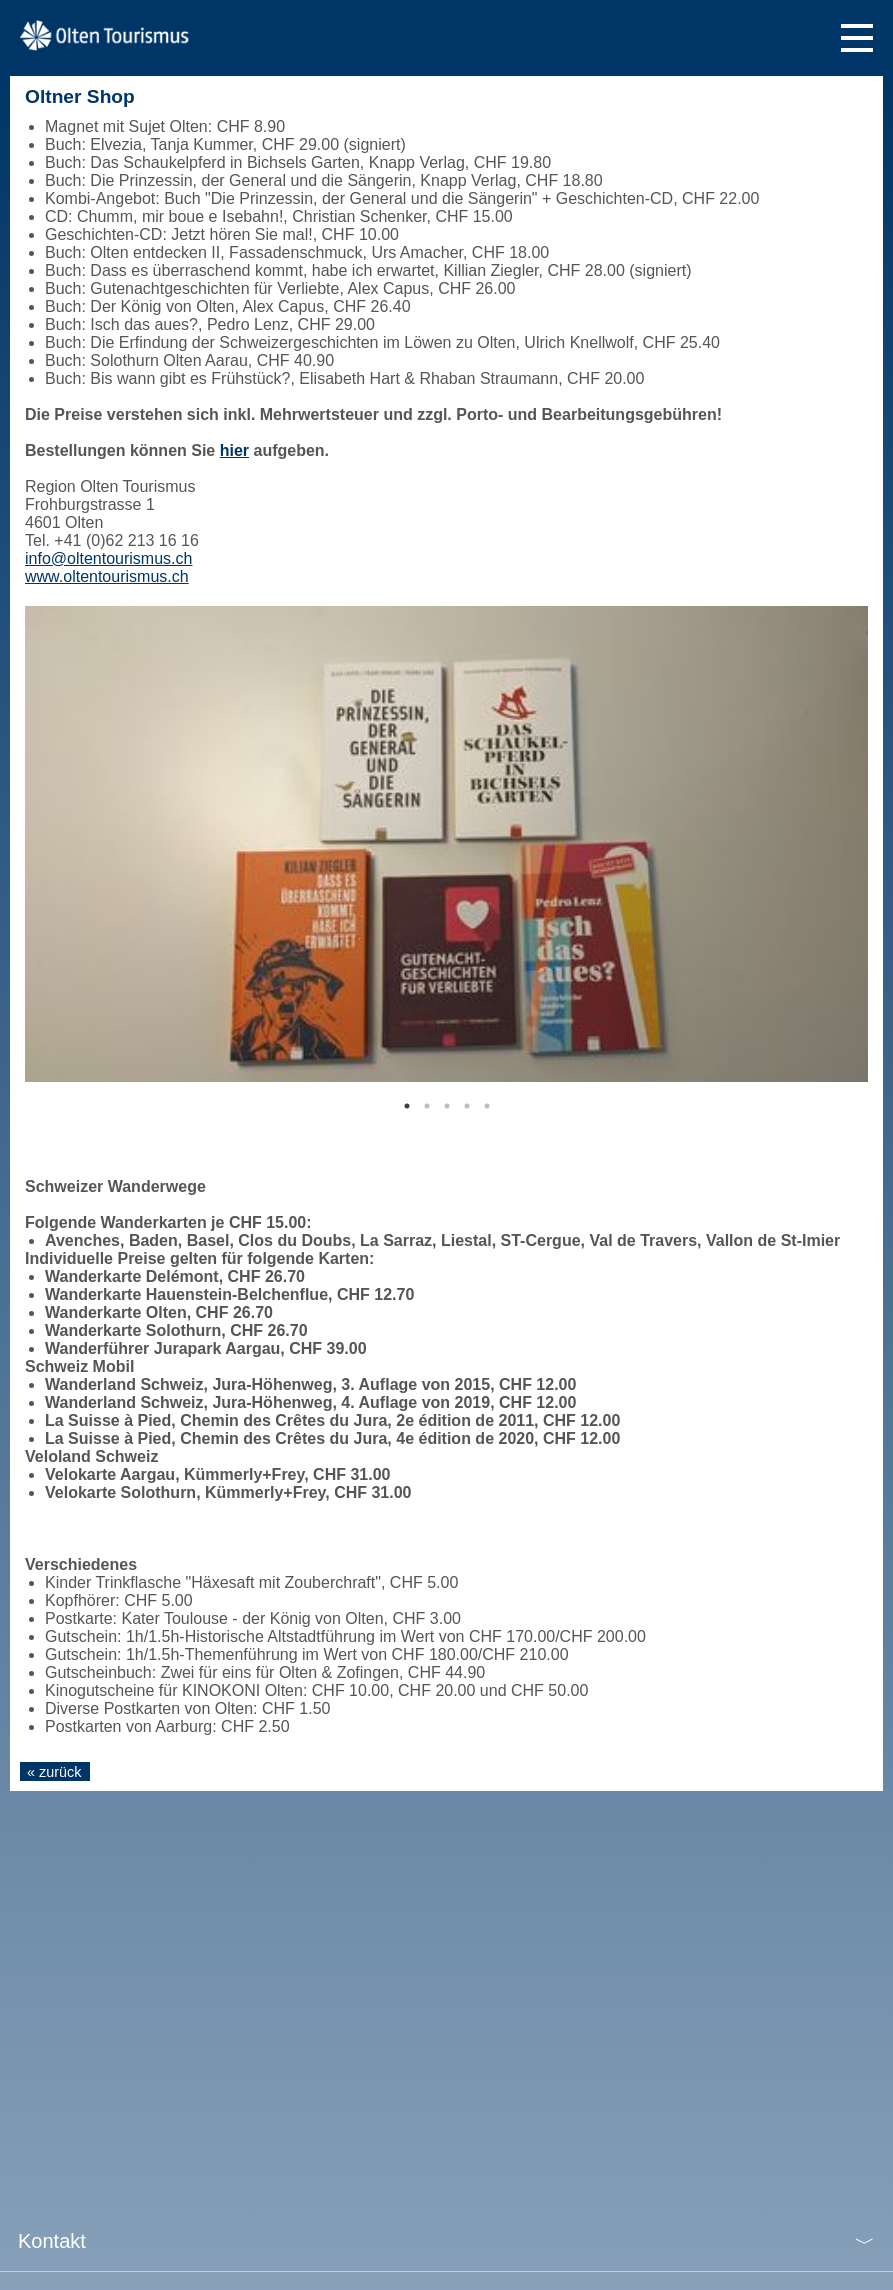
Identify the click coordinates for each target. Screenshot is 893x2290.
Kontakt (52, 2241)
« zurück (54, 1772)
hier (234, 450)
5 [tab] (487, 1106)
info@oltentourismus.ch (108, 558)
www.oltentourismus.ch (107, 576)
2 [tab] (427, 1106)
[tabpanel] (446, 844)
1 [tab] (407, 1106)
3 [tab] (447, 1106)
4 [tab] (467, 1106)
